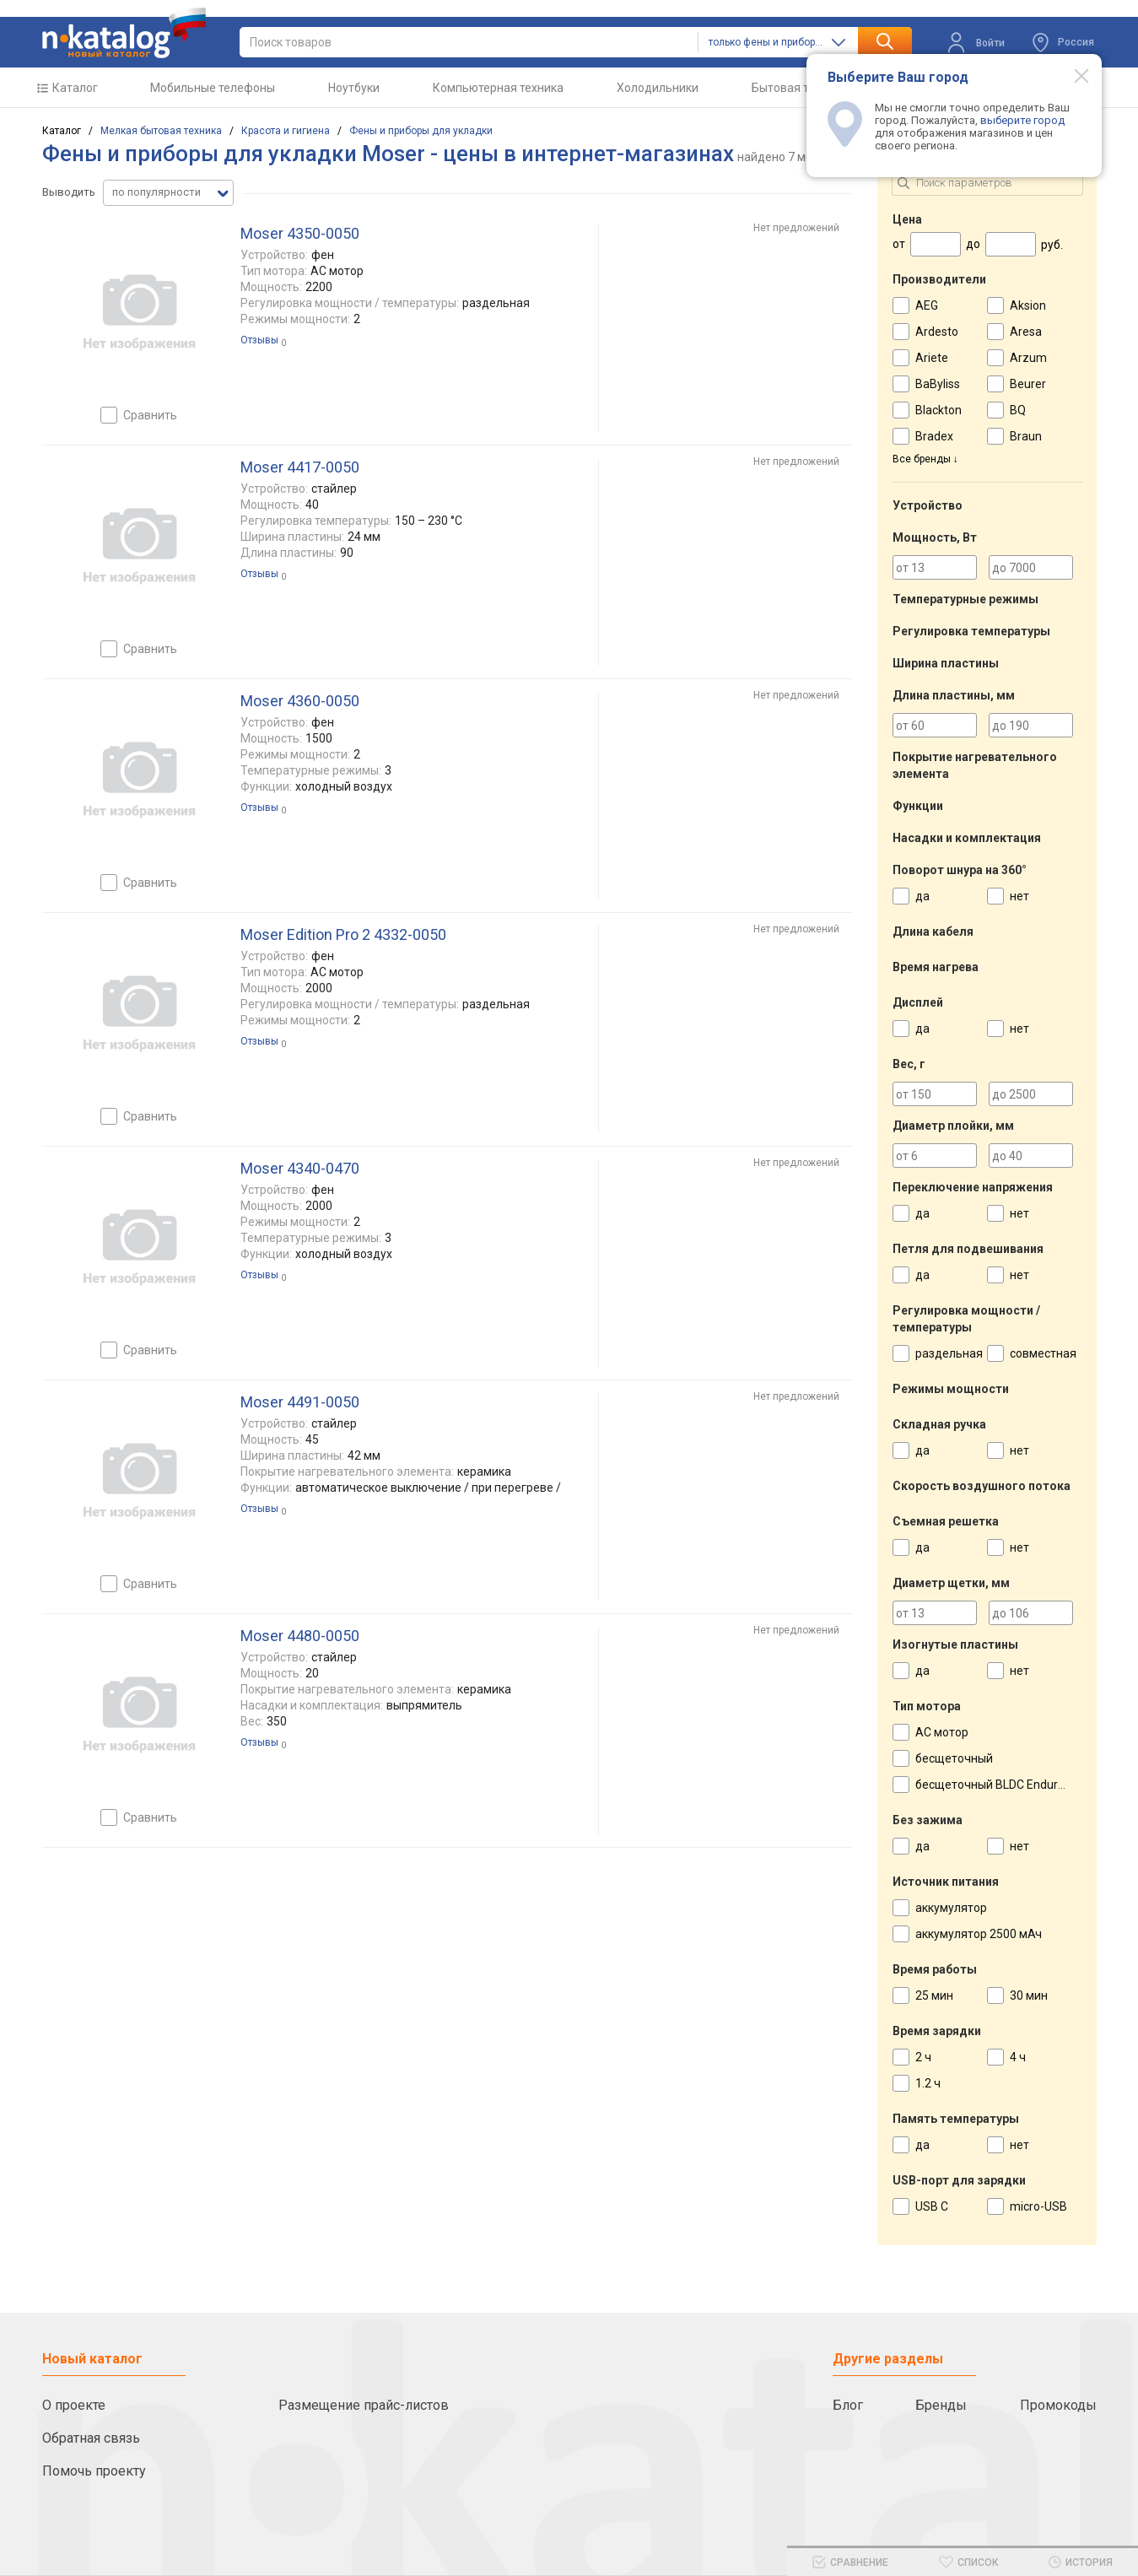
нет (1019, 896)
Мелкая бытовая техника (161, 131)
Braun (1026, 436)
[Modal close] (1072, 75)
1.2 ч (928, 2083)
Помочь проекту (94, 2471)
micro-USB (1038, 2206)
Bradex (934, 436)
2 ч (923, 2057)
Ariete (931, 358)
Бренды (941, 2405)
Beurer (1028, 384)
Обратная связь (91, 2438)
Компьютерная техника (498, 88)
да (922, 896)
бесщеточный (954, 1758)
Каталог (75, 88)
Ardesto (936, 331)
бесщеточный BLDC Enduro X (995, 1784)
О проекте (73, 2405)
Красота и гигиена (285, 131)
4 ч (1018, 2057)
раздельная (949, 1353)
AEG (926, 305)
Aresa (1026, 331)
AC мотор (941, 1732)
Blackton (938, 410)
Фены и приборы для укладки (421, 131)
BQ (1018, 410)
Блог (848, 2405)
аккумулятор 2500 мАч (978, 1934)
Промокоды (1058, 2405)
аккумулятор (951, 1907)
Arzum (1028, 358)
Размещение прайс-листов (363, 2405)
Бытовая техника (799, 88)
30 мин (1029, 1995)
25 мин (934, 1995)
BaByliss (937, 384)
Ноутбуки (354, 88)
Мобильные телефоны (212, 88)
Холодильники (657, 88)
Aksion (1028, 305)
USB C (931, 2206)
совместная (1043, 1353)
